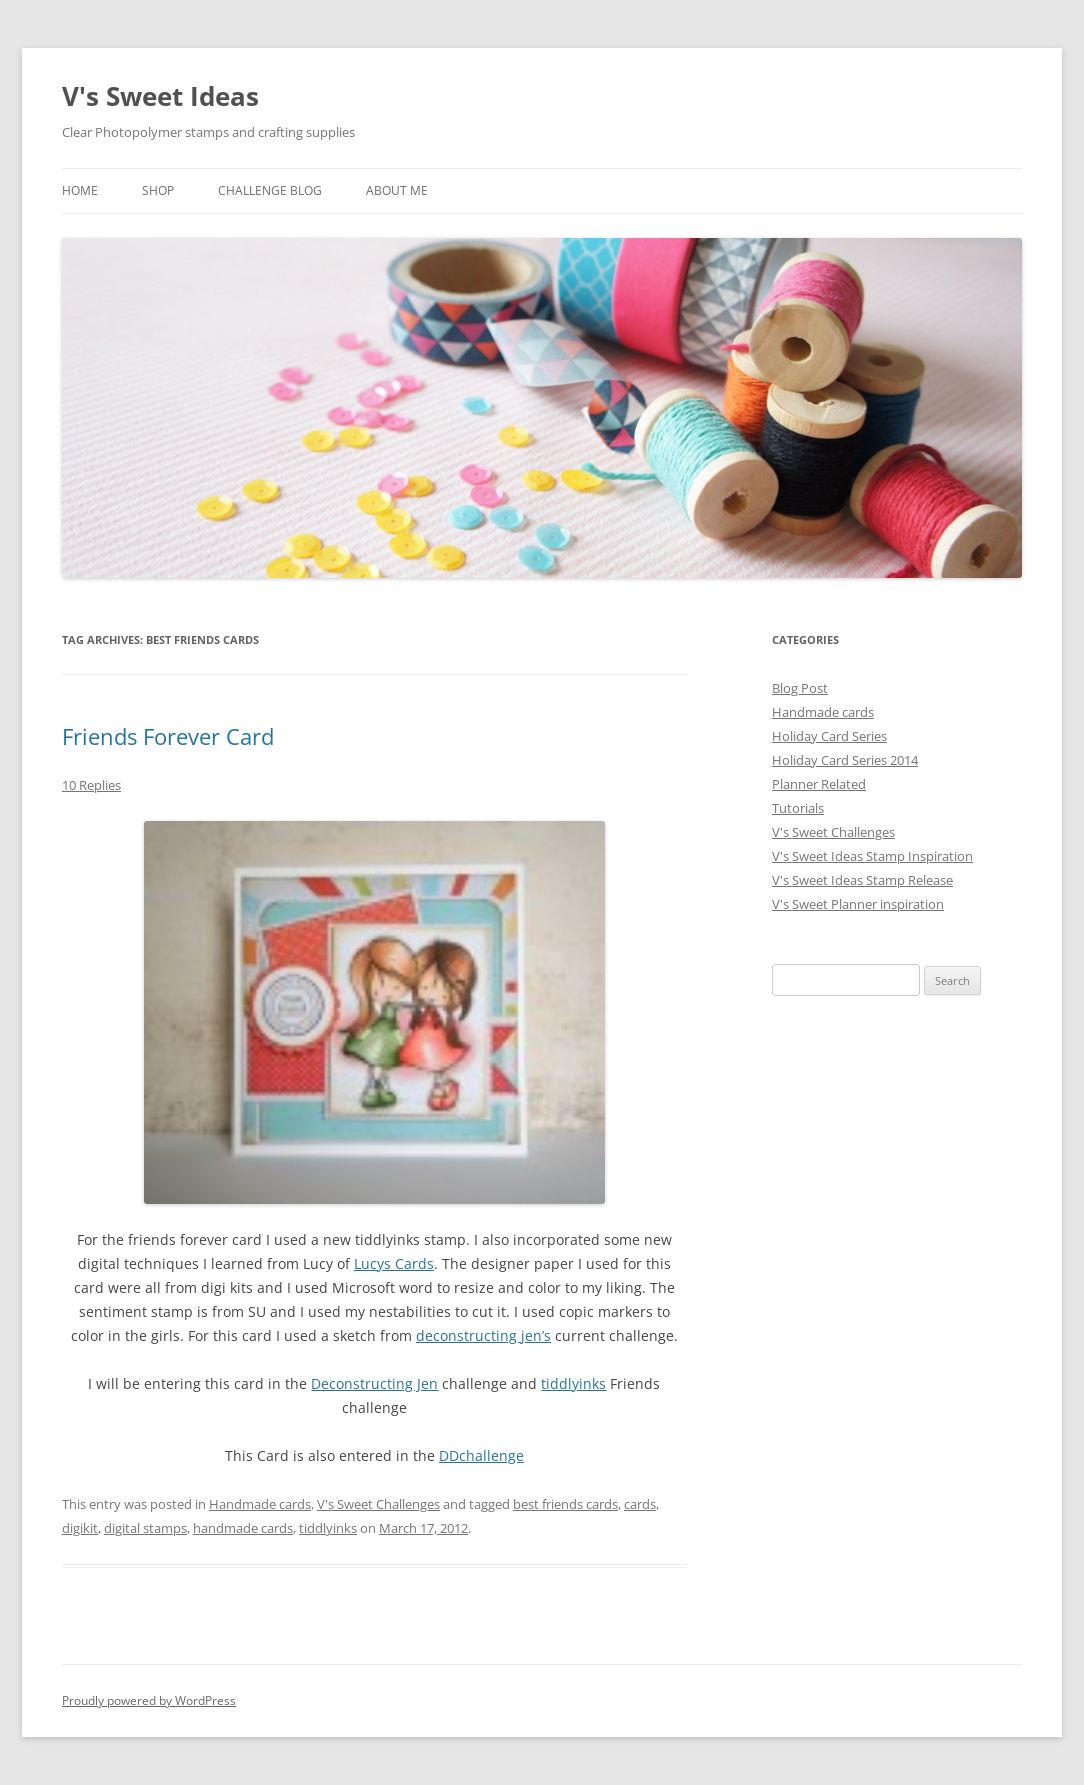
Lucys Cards (394, 1263)
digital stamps (145, 1528)
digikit (80, 1528)
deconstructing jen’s (483, 1335)
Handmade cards (260, 1504)
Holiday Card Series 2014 (845, 760)
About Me (397, 190)
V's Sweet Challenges (378, 1504)
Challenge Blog (270, 190)
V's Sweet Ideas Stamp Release (862, 880)
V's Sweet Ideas (160, 96)
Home (80, 190)
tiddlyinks (573, 1383)
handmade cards (243, 1528)
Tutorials (798, 808)
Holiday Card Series (829, 736)
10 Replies (91, 785)
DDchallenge (481, 1455)
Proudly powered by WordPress (149, 1700)
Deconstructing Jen (374, 1383)
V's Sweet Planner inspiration (858, 904)
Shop (158, 190)
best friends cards (565, 1504)
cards (640, 1504)
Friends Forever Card (168, 736)
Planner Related (819, 784)
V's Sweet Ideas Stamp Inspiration (872, 856)
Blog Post (800, 688)
